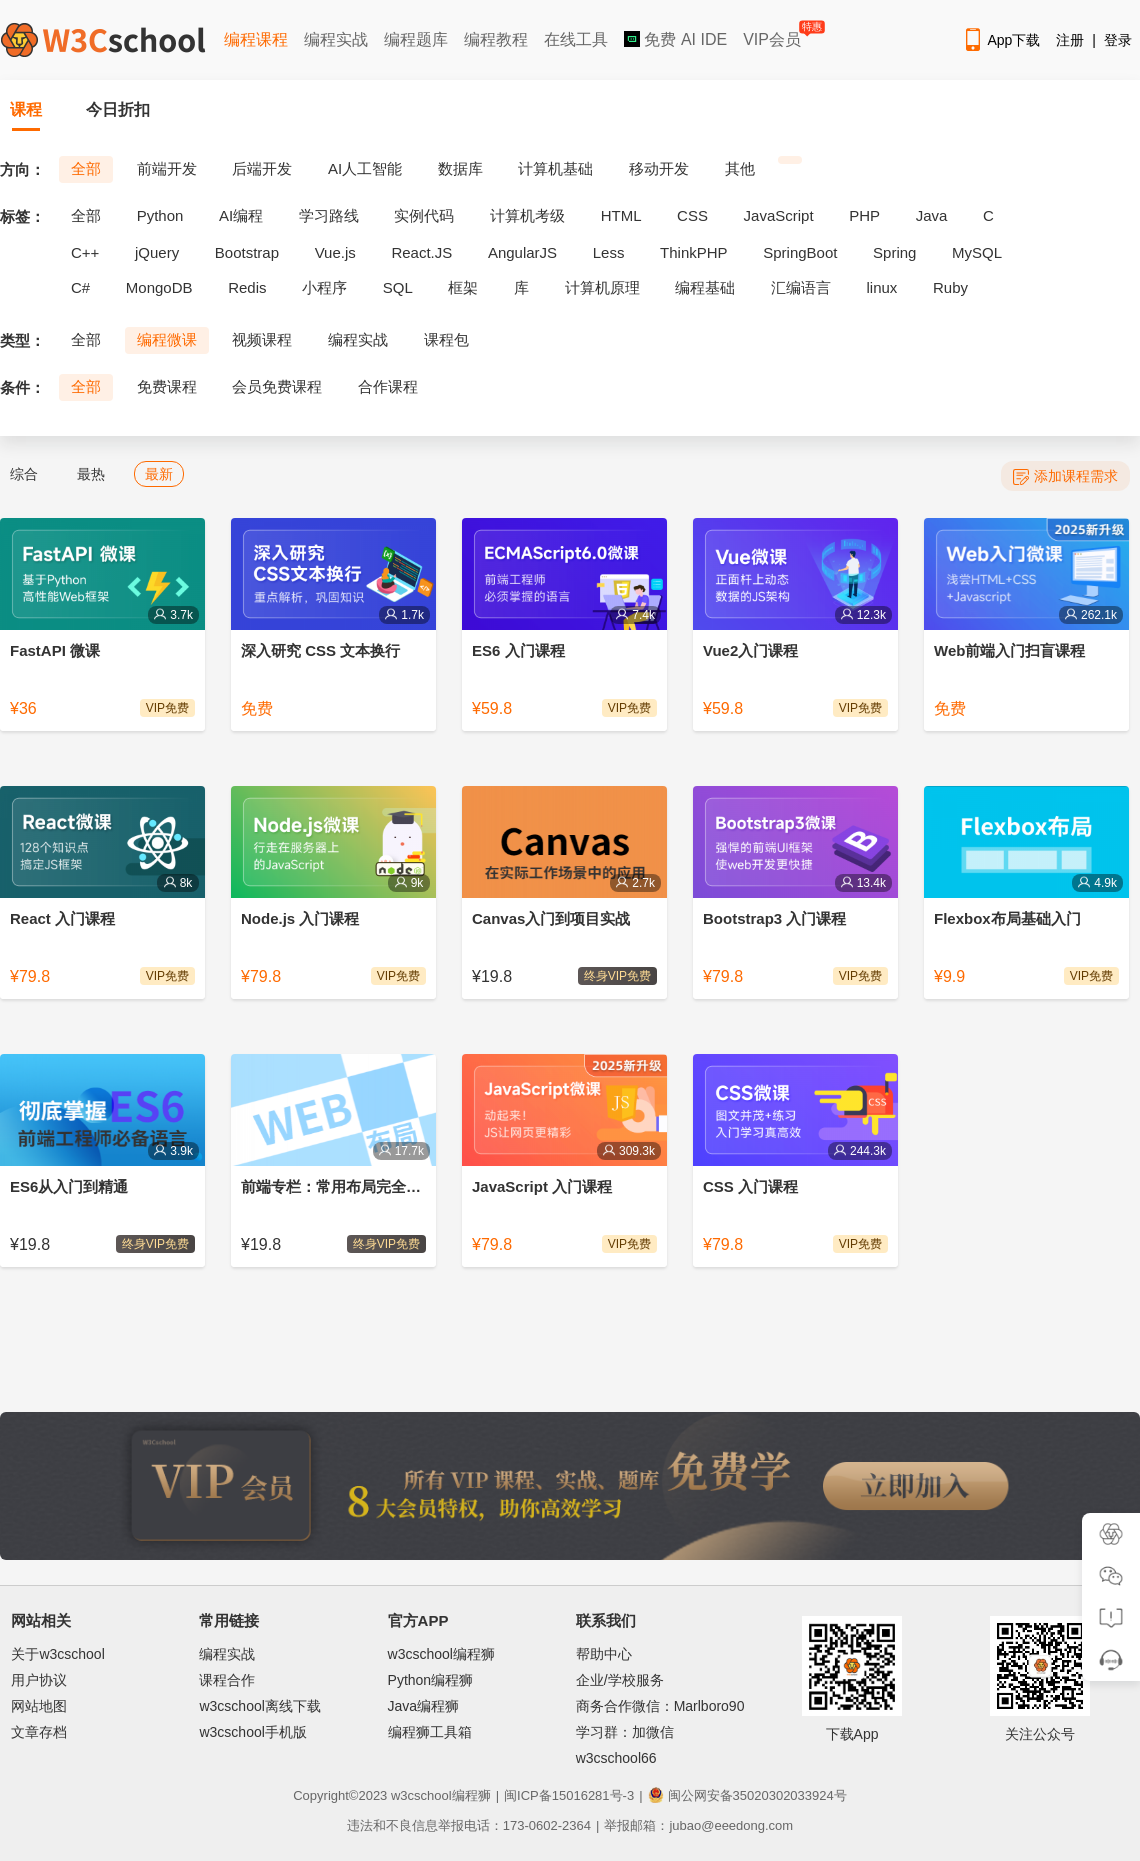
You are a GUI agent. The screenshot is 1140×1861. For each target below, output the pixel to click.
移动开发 (659, 168)
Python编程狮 (431, 1680)
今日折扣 (118, 109)
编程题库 (416, 39)
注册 (1070, 40)
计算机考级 (527, 215)
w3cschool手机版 (252, 1732)
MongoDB (159, 287)
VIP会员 (773, 35)
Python (160, 215)
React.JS (421, 252)
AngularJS (522, 252)
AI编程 (241, 215)
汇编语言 (801, 287)
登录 (1118, 40)
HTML (621, 215)
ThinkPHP (694, 252)
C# (80, 287)
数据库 (460, 168)
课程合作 (227, 1680)
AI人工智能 (365, 168)
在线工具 (576, 39)
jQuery (157, 252)
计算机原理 (602, 287)
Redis (247, 287)
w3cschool (421, 1795)
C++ (85, 252)
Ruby (950, 287)
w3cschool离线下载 (259, 1706)
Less (609, 252)
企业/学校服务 (620, 1680)
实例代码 (424, 215)
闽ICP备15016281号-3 (569, 1795)
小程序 (324, 287)
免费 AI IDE (675, 39)
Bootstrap (247, 252)
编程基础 (705, 287)
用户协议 (39, 1680)
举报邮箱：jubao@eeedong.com (698, 1825)
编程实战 (336, 39)
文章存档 (39, 1732)
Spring (894, 252)
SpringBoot (800, 252)
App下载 (1001, 40)
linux (882, 287)
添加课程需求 (1065, 476)
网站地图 (39, 1706)
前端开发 (167, 168)
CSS (692, 215)
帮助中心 (604, 1654)
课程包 (446, 339)
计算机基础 (555, 168)
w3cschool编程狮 (441, 1654)
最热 (91, 474)
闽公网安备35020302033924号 (747, 1795)
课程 (26, 109)
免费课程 (167, 386)
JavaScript (779, 215)
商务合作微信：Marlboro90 (660, 1706)
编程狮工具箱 (430, 1732)
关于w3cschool (57, 1654)
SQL (398, 287)
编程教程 (496, 39)
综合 (24, 474)
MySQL (977, 252)
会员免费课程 (277, 386)
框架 (463, 287)
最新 (159, 474)
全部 (86, 168)
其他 (740, 168)
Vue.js (335, 252)
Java (932, 215)
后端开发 (262, 168)
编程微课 (167, 339)
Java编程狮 (424, 1706)
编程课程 (256, 39)
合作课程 (388, 386)
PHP (864, 215)
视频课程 (262, 339)
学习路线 (329, 215)
